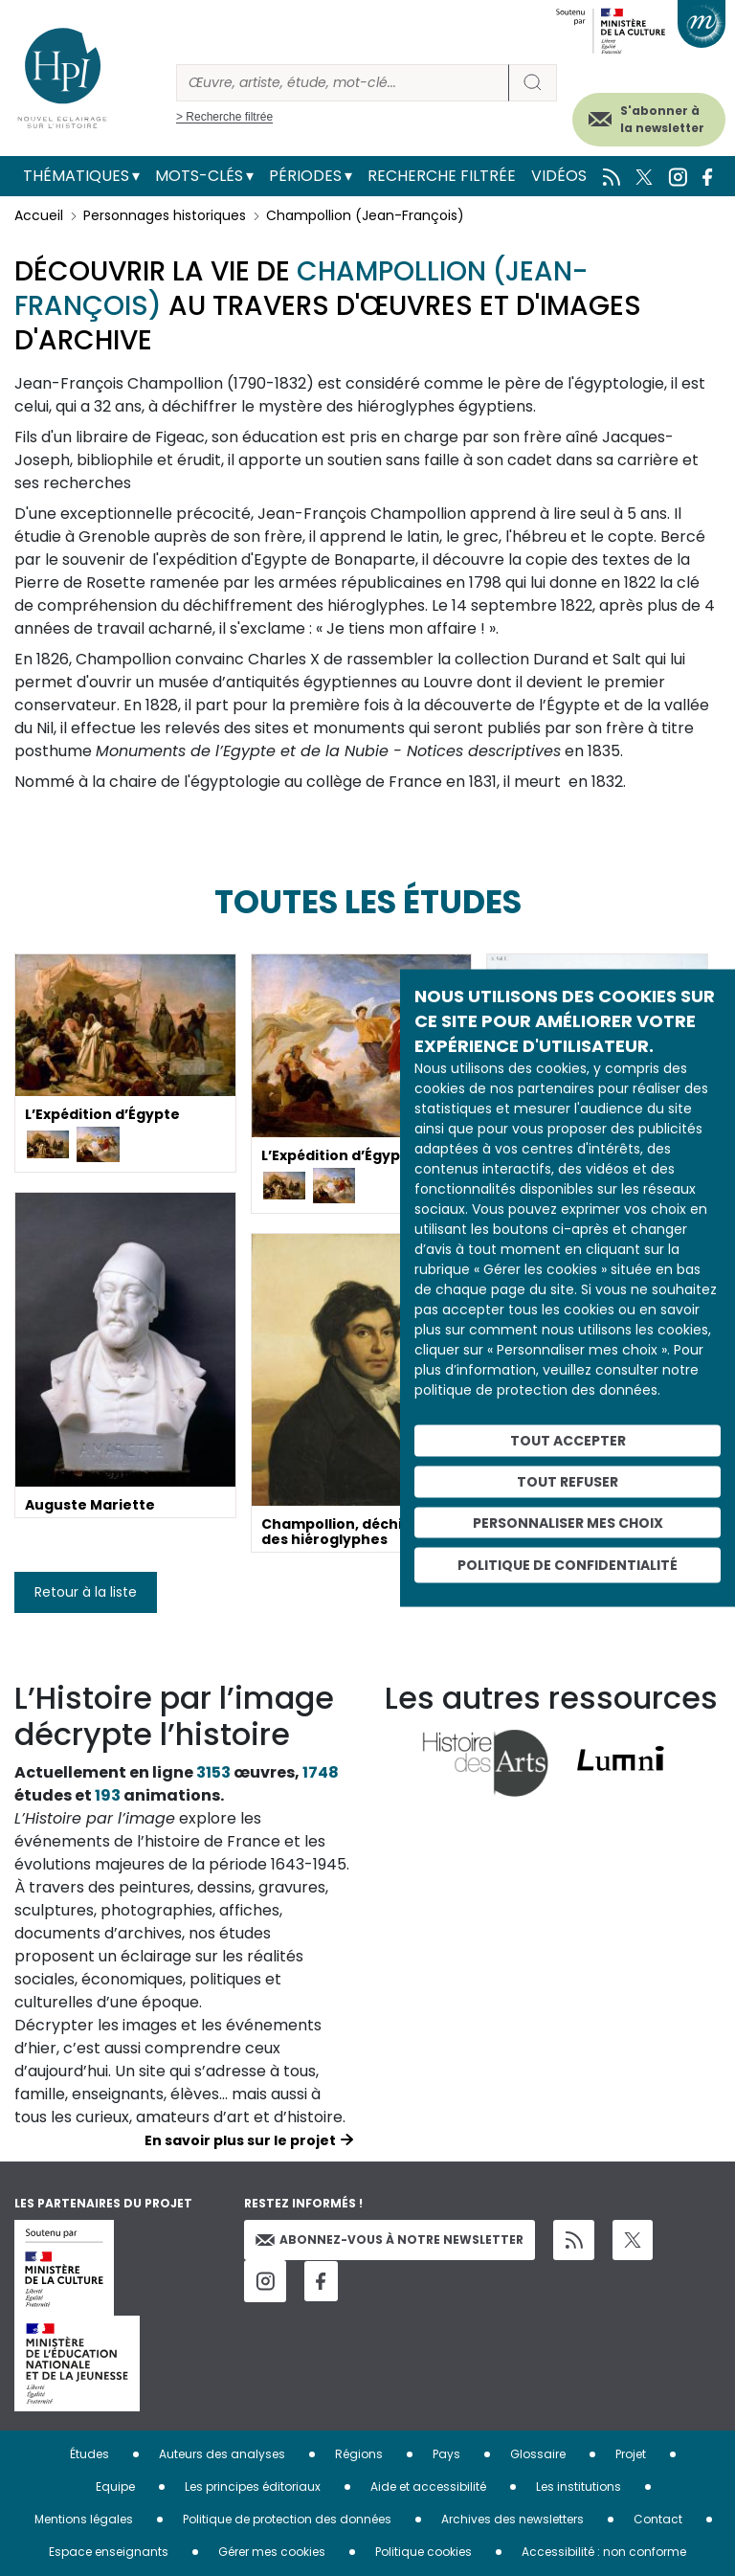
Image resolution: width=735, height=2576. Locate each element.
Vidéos (559, 176)
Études (89, 2454)
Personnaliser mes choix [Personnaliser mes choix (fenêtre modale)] (568, 1522)
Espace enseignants (108, 2551)
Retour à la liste (85, 1592)
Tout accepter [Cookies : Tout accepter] (568, 1440)
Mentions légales (83, 2519)
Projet (630, 2454)
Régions (359, 2454)
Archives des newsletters (512, 2519)
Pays (446, 2454)
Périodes (305, 176)
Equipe (115, 2486)
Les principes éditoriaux (253, 2486)
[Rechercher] (342, 82)
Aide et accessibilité (428, 2486)
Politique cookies (423, 2551)
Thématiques (76, 176)
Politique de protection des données (287, 2519)
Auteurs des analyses (222, 2454)
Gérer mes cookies (271, 2551)
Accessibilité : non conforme (604, 2551)
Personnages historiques (164, 215)
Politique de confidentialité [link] (567, 1565)
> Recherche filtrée (224, 116)
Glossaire (538, 2454)
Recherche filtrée (442, 176)
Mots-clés (199, 176)
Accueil (38, 215)
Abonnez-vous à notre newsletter (389, 2239)
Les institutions (578, 2486)
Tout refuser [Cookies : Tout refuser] (567, 1480)
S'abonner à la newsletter (662, 119)
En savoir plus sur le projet (240, 2140)
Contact (658, 2519)
